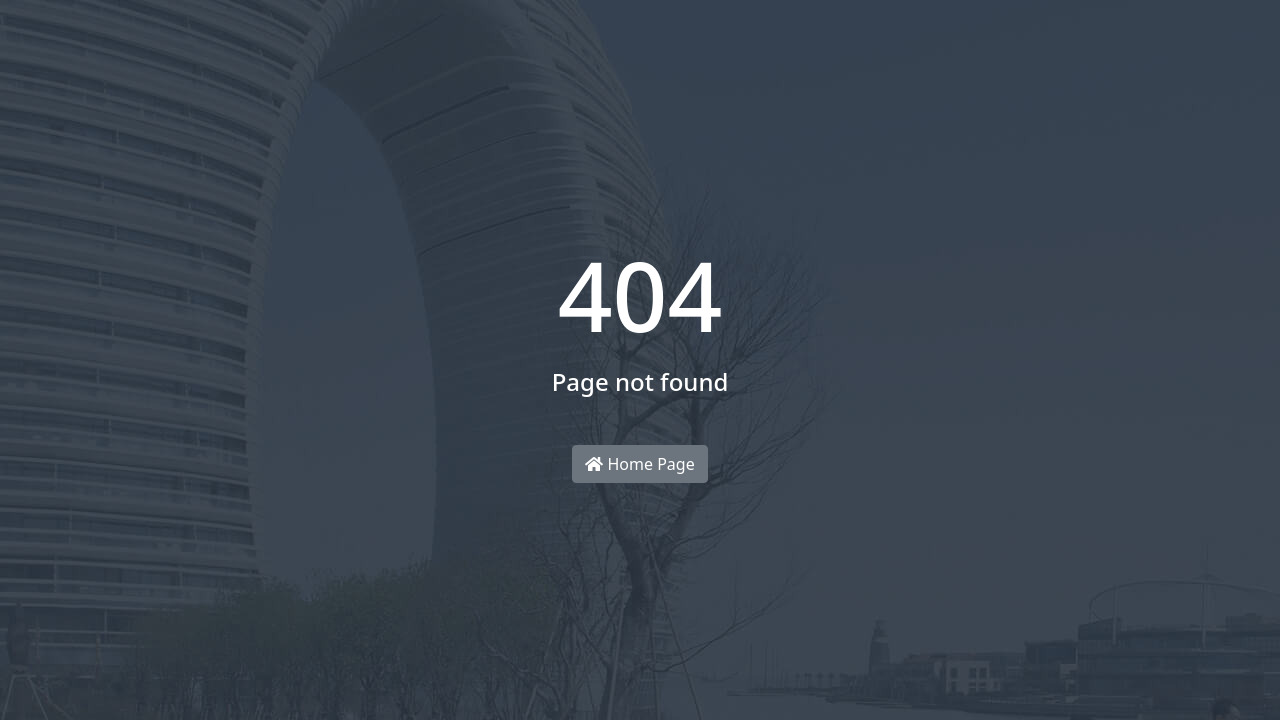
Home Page (639, 464)
